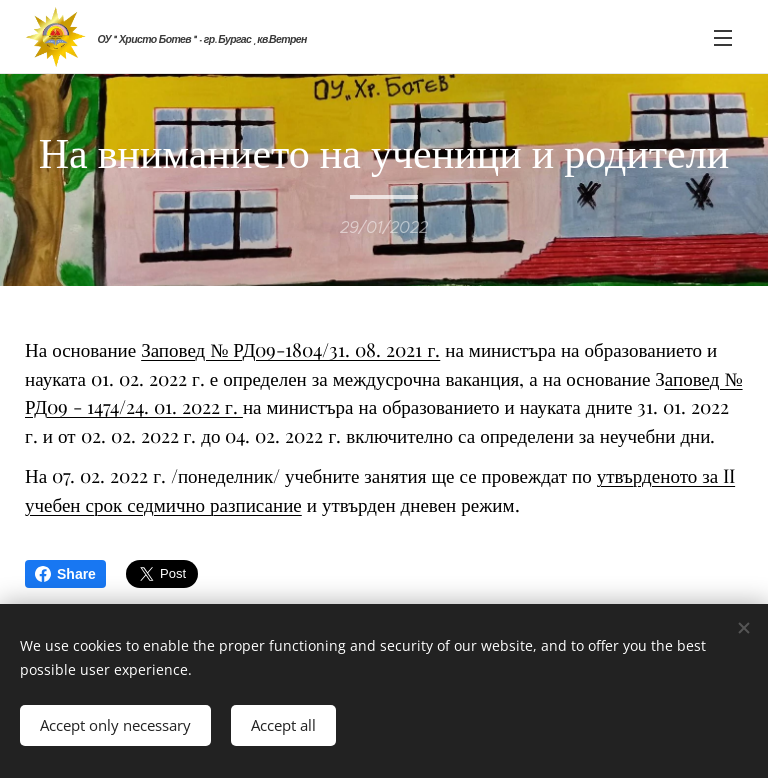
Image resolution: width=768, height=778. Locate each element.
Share (65, 574)
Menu (723, 38)
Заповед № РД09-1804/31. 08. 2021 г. (290, 349)
